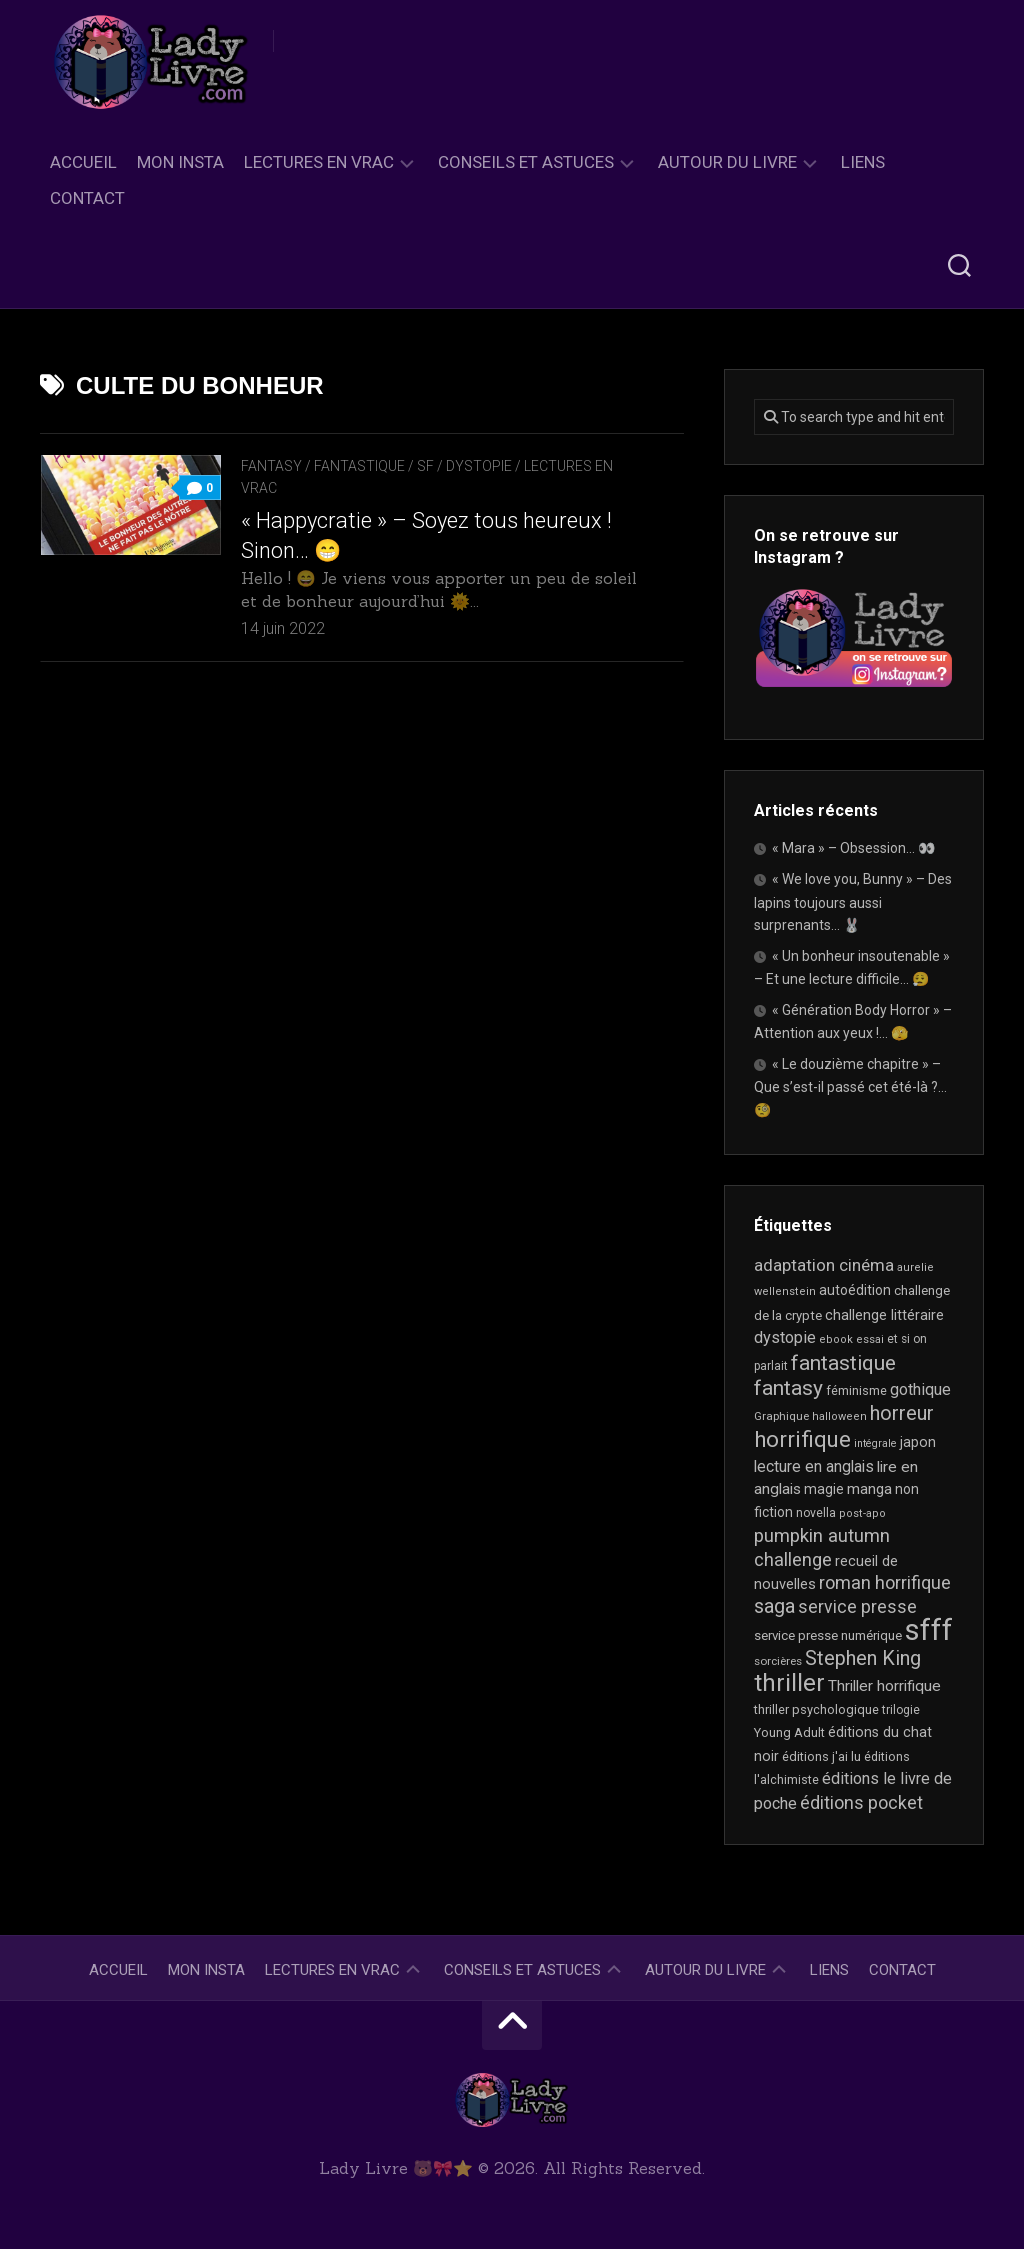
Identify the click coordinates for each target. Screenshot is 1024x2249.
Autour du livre (727, 162)
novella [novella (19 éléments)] (816, 1513)
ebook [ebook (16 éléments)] (836, 1339)
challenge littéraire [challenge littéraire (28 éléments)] (884, 1315)
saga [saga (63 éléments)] (774, 1606)
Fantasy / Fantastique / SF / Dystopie (376, 466)
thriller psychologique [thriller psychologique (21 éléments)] (816, 1709)
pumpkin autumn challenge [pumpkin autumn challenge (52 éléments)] (822, 1548)
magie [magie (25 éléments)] (824, 1489)
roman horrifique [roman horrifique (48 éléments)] (885, 1582)
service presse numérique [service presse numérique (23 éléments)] (828, 1635)
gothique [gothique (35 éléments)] (920, 1389)
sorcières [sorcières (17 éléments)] (778, 1661)
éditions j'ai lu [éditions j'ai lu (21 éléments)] (821, 1756)
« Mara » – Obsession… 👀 (853, 848)
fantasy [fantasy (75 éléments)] (788, 1388)
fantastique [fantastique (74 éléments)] (843, 1363)
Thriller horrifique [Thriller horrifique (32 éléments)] (884, 1686)
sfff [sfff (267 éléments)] (929, 1630)
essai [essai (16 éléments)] (870, 1339)
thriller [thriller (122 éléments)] (789, 1683)
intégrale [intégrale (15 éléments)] (875, 1443)
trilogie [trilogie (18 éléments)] (901, 1710)
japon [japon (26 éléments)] (918, 1442)
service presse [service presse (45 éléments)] (857, 1607)
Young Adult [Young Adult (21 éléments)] (789, 1732)
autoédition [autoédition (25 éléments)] (855, 1290)
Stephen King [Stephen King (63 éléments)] (863, 1658)
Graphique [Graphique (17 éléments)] (781, 1416)
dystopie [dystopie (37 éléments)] (785, 1337)
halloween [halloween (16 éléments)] (839, 1416)
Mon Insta (180, 162)
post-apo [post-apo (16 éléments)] (862, 1513)
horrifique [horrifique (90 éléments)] (802, 1439)
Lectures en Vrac (319, 162)
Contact (87, 198)
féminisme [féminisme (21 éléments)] (856, 1390)
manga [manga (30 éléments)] (869, 1489)
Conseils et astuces (526, 162)
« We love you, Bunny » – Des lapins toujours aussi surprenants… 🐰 (853, 902)
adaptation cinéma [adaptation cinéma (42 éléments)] (824, 1265)
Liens (863, 162)
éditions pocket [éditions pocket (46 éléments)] (861, 1802)
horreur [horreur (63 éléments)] (902, 1413)
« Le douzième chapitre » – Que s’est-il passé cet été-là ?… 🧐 (850, 1087)
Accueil (83, 162)
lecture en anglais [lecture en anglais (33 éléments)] (814, 1466)
